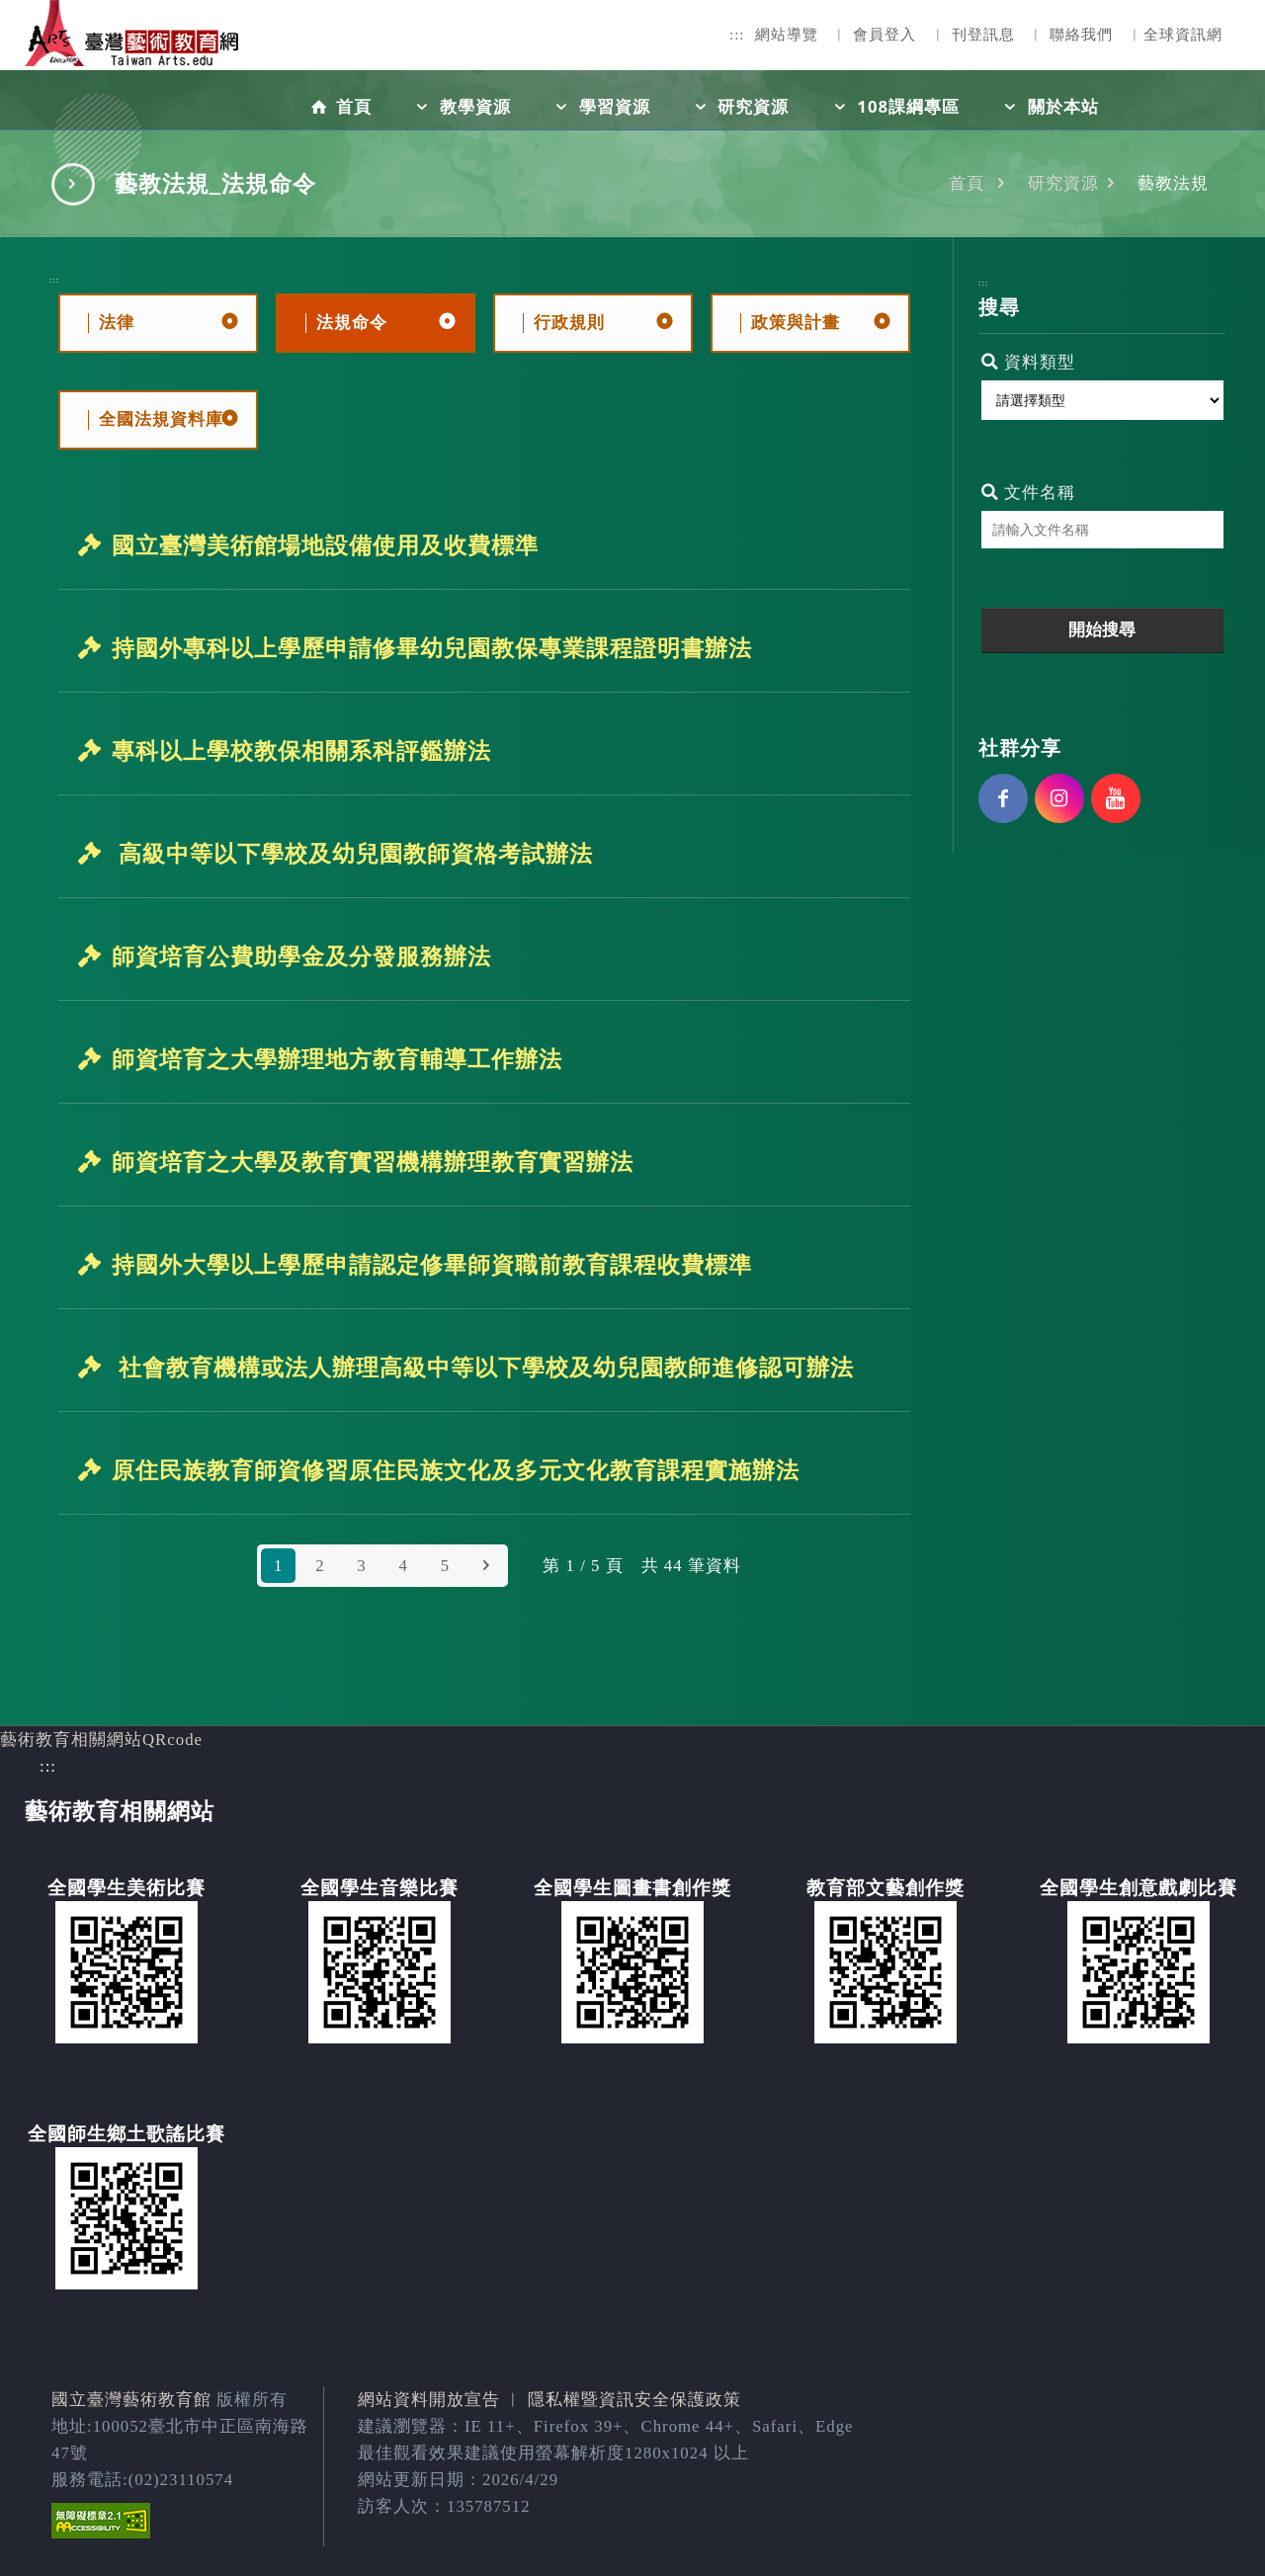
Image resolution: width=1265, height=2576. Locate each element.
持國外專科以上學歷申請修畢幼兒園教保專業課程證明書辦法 (432, 648)
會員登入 (884, 34)
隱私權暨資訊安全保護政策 (634, 2399)
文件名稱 (1028, 492)
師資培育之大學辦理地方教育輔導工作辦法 (337, 1059)
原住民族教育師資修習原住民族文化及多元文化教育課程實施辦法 (456, 1470)
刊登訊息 (983, 34)
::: (737, 34)
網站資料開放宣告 (429, 2399)
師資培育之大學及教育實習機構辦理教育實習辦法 (372, 1162)
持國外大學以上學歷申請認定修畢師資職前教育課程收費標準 (432, 1265)
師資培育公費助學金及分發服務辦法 (301, 956)
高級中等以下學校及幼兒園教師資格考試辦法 (352, 854)
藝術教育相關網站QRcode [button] (101, 1739)
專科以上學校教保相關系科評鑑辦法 (301, 751)
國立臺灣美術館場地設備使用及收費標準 (325, 545)
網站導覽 (786, 34)
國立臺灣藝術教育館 (131, 2399)
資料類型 (1028, 362)
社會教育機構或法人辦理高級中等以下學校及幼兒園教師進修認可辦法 (483, 1367)
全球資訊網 (1183, 34)
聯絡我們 (1081, 34)
